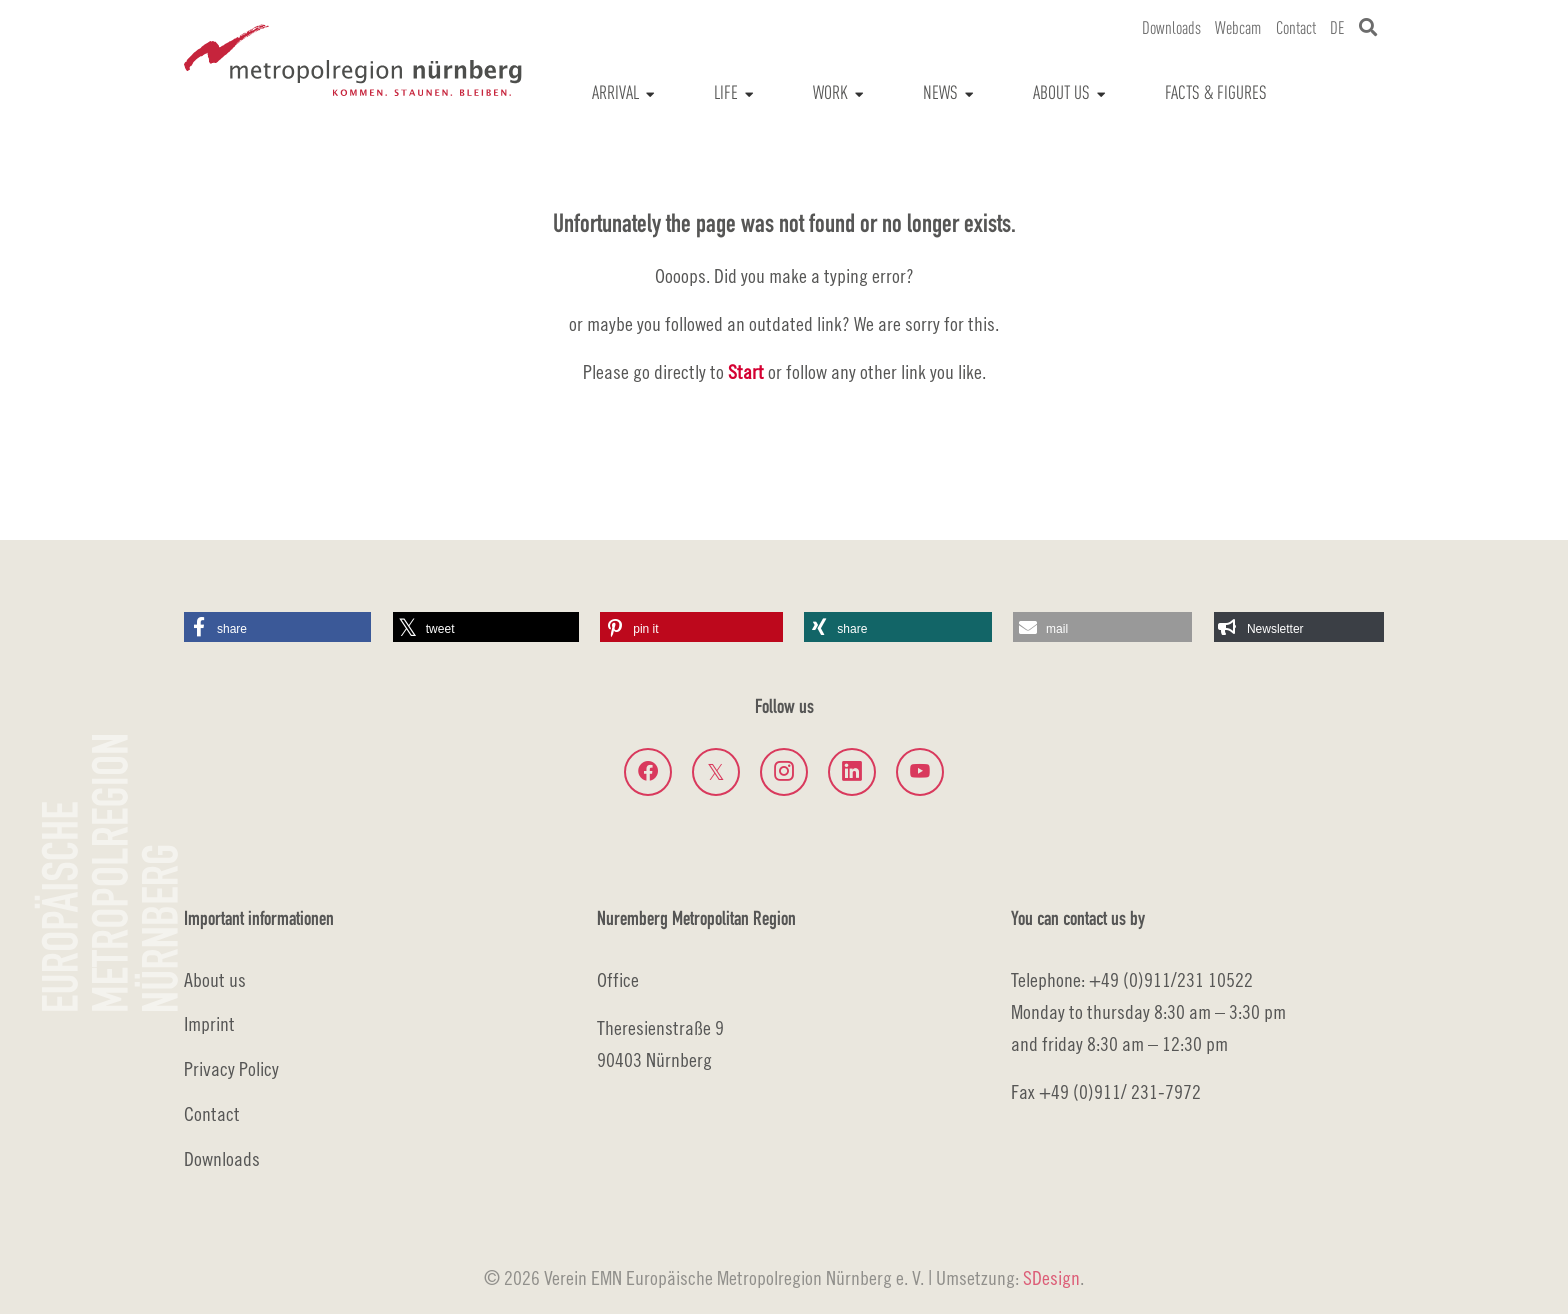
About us (215, 979)
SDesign (1051, 1277)
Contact (212, 1113)
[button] (277, 627)
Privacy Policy (231, 1068)
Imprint (209, 1023)
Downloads (222, 1158)
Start (746, 371)
